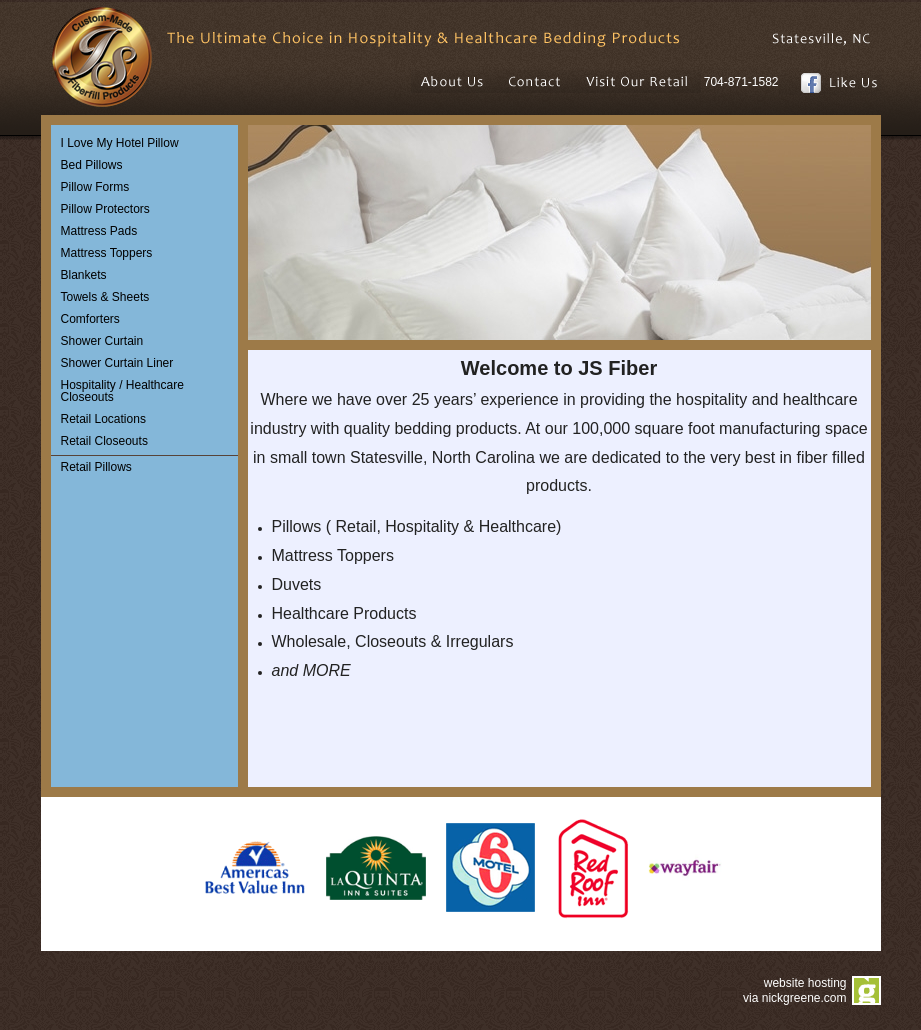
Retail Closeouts (104, 441)
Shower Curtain (102, 341)
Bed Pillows (92, 165)
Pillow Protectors (105, 209)
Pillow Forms (95, 187)
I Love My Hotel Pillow (120, 143)
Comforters (90, 319)
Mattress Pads (99, 231)
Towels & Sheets (105, 297)
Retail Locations (103, 419)
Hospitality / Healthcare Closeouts (122, 391)
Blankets (84, 275)
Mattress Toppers (107, 253)
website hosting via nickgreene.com (794, 990)
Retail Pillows (96, 467)
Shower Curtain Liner (117, 363)
